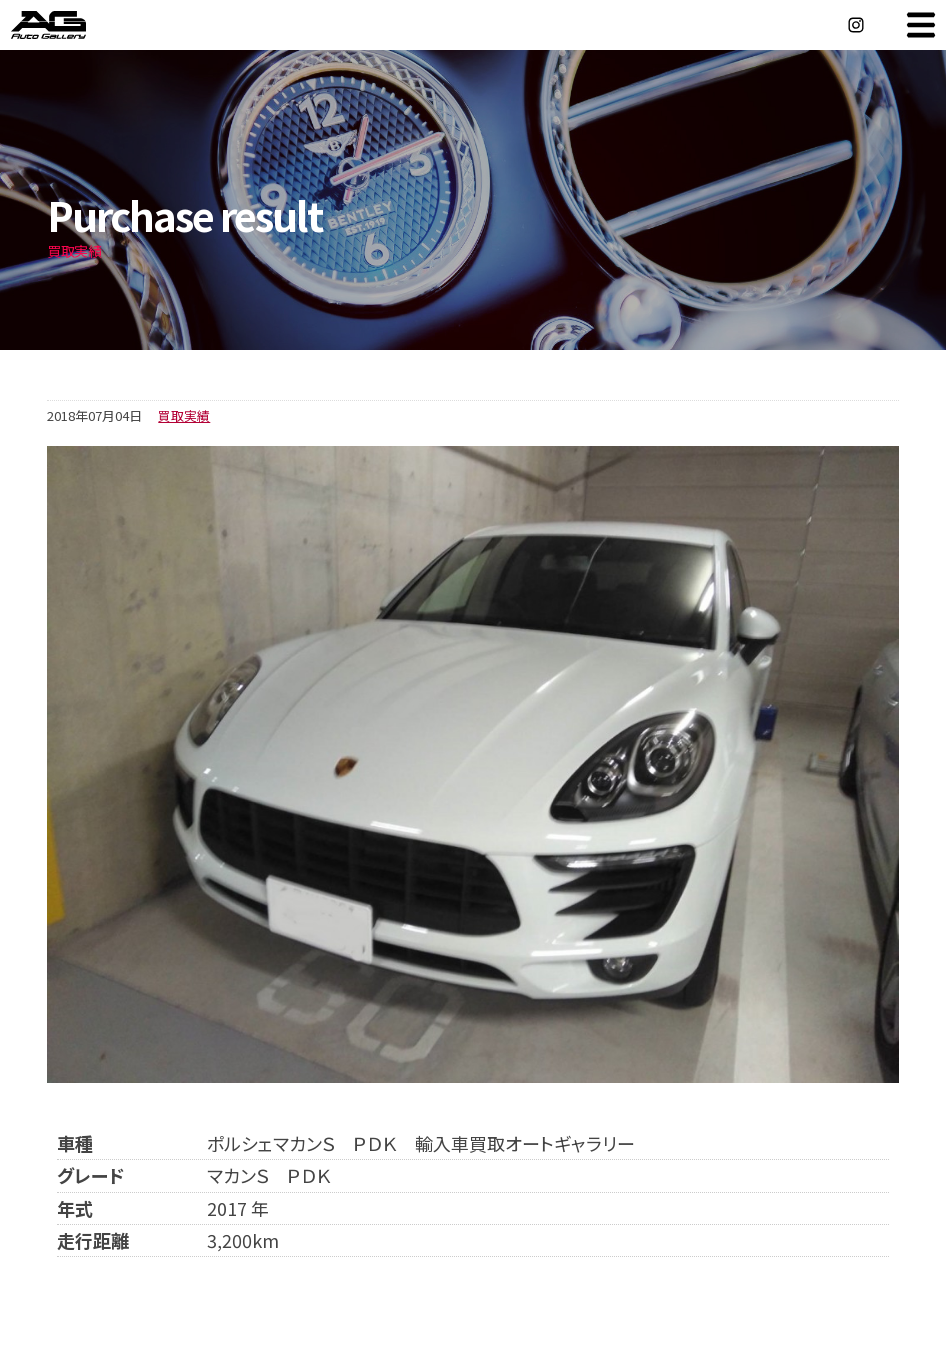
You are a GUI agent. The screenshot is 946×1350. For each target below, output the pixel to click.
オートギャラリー (70, 25)
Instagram (856, 25)
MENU (921, 25)
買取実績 (184, 415)
